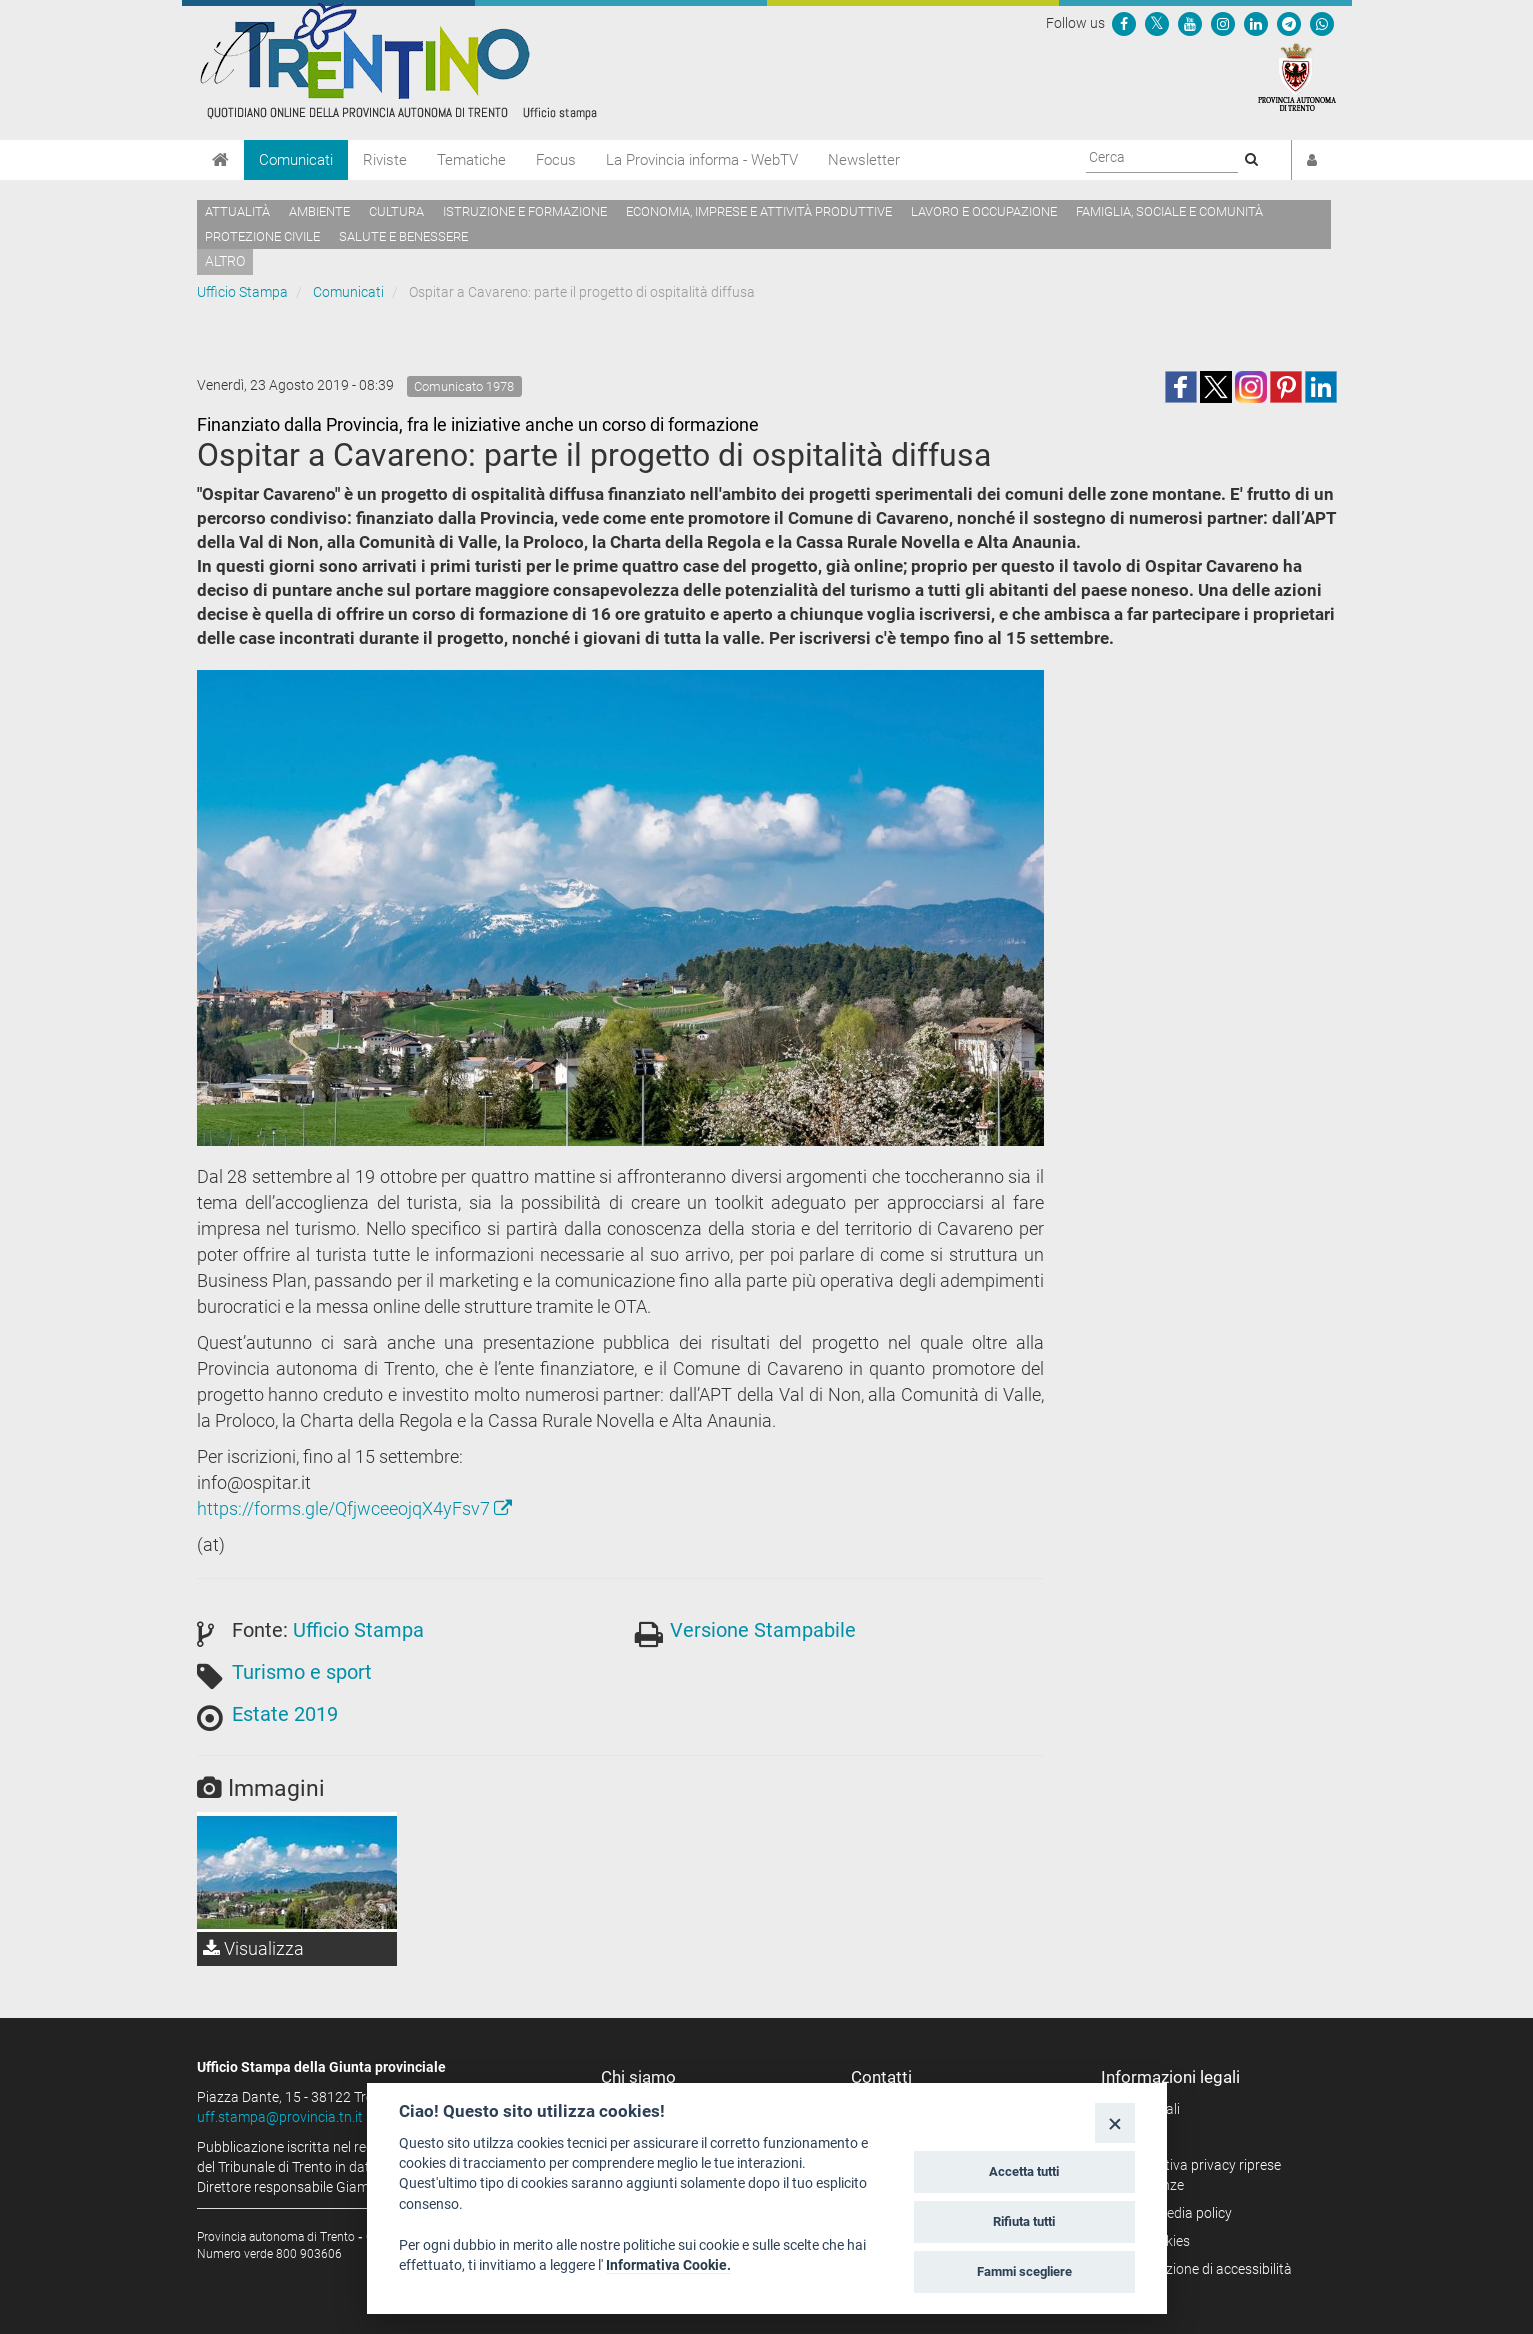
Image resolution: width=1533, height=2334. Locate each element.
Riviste (385, 160)
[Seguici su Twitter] (1157, 23)
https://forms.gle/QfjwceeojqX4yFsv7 (354, 1508)
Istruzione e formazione (525, 211)
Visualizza (253, 1948)
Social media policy (1173, 2213)
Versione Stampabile (763, 1630)
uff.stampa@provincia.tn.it (280, 2117)
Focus (556, 160)
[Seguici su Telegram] (1289, 23)
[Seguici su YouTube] (1190, 23)
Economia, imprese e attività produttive (759, 211)
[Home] (220, 160)
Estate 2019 (285, 1714)
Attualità (237, 211)
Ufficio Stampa (242, 292)
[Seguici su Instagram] (1223, 23)
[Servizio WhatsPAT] (1322, 23)
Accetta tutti (1024, 2171)
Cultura (396, 211)
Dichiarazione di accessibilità (1203, 2269)
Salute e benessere (403, 236)
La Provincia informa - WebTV (702, 160)
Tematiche (471, 160)
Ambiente (319, 211)
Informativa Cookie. (668, 2265)
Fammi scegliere (1024, 2271)
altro (225, 261)
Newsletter (864, 160)
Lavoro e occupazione (984, 211)
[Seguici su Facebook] (1124, 23)
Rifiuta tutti (1024, 2221)
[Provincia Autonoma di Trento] (1297, 76)
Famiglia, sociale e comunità (1169, 211)
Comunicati (296, 160)
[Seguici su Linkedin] (1256, 23)
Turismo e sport (302, 1672)
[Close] (1114, 2122)
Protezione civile (262, 236)
